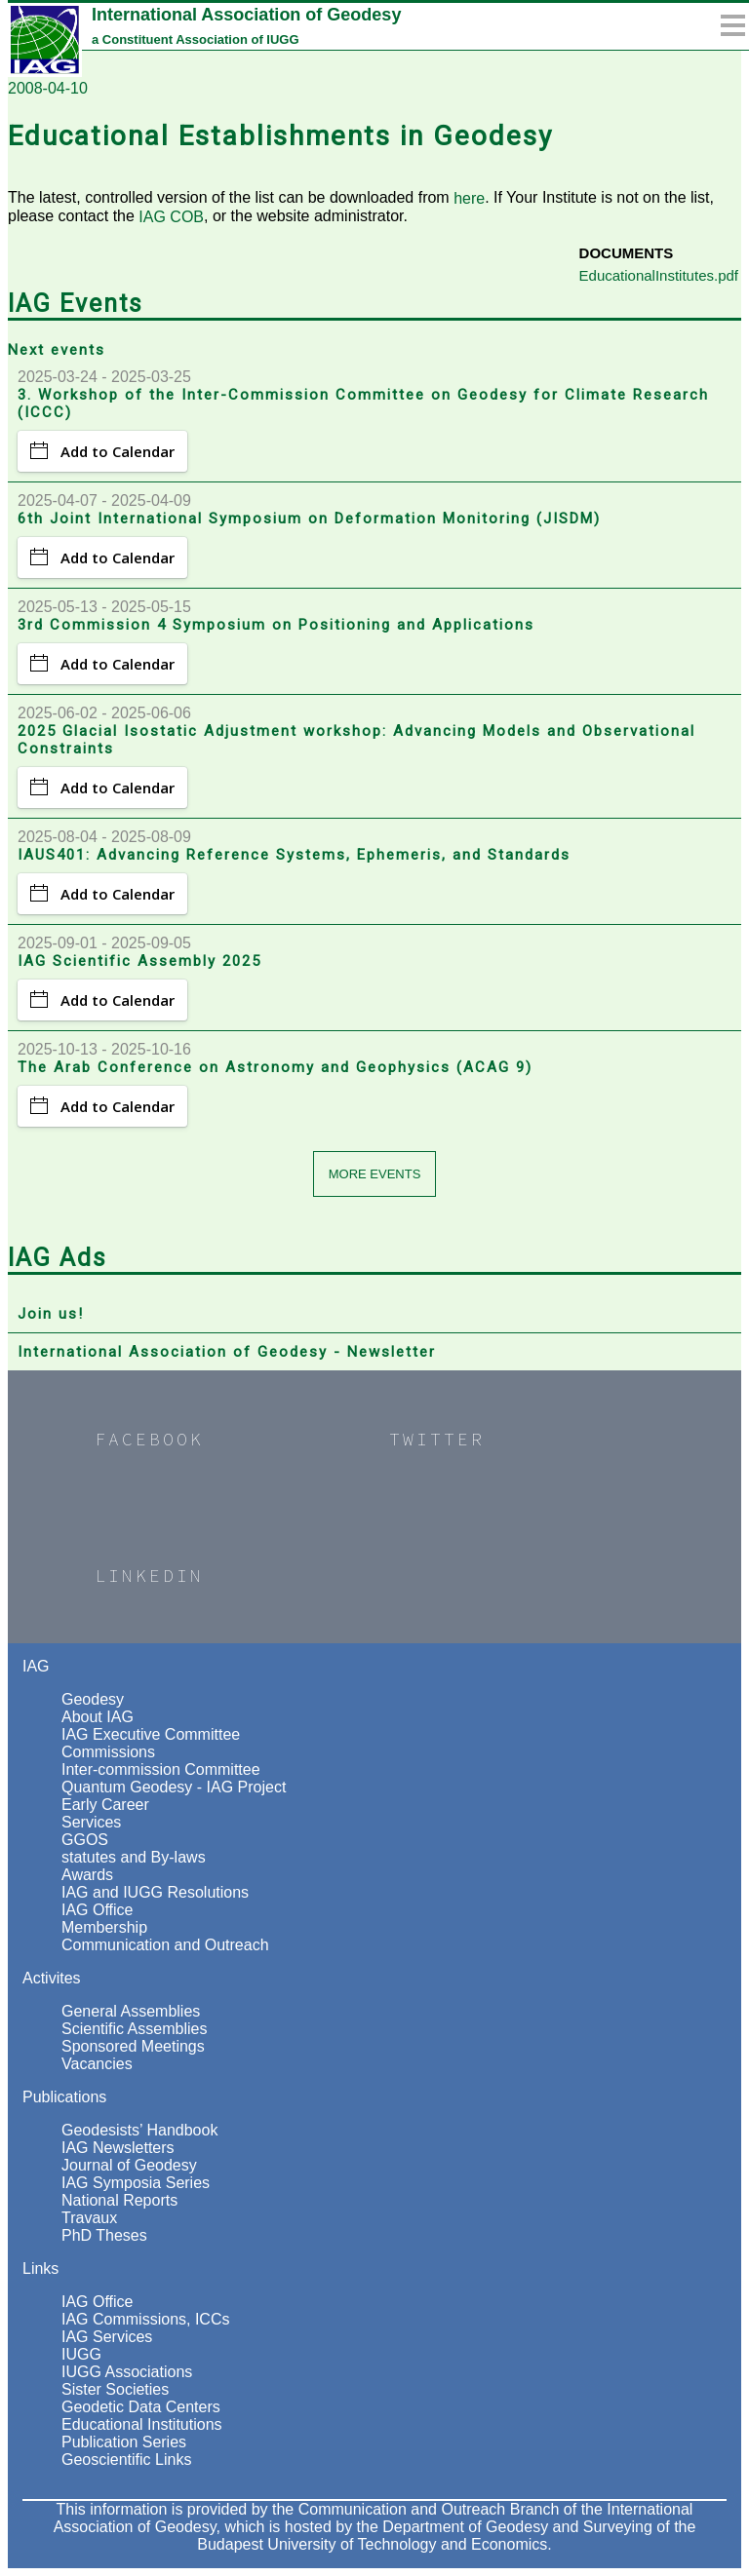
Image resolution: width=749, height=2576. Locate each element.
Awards (87, 1874)
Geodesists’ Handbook (139, 2130)
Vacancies (97, 2064)
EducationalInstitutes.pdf (658, 275)
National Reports (119, 2200)
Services (91, 1822)
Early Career (105, 1804)
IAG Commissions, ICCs (145, 2319)
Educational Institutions (141, 2424)
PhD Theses (104, 2235)
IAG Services (106, 2336)
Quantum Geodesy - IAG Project (173, 1787)
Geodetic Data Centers (140, 2407)
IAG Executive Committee (150, 1734)
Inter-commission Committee (160, 1769)
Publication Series (123, 2442)
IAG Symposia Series (135, 2182)
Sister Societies (115, 2389)
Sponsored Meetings (133, 2046)
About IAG (97, 1717)
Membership (104, 1927)
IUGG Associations (126, 2372)
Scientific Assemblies (134, 2028)
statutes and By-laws (133, 1857)
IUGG (81, 2354)
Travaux (89, 2218)
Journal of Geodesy (129, 2165)
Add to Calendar (102, 451)
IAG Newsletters (118, 2147)
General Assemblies (130, 2011)
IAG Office (97, 1910)
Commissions (108, 1752)
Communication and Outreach (165, 1945)
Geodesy (92, 1699)
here (469, 198)
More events (375, 1174)
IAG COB (171, 217)
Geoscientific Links (126, 2459)
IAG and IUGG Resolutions (155, 1892)
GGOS (84, 1839)
